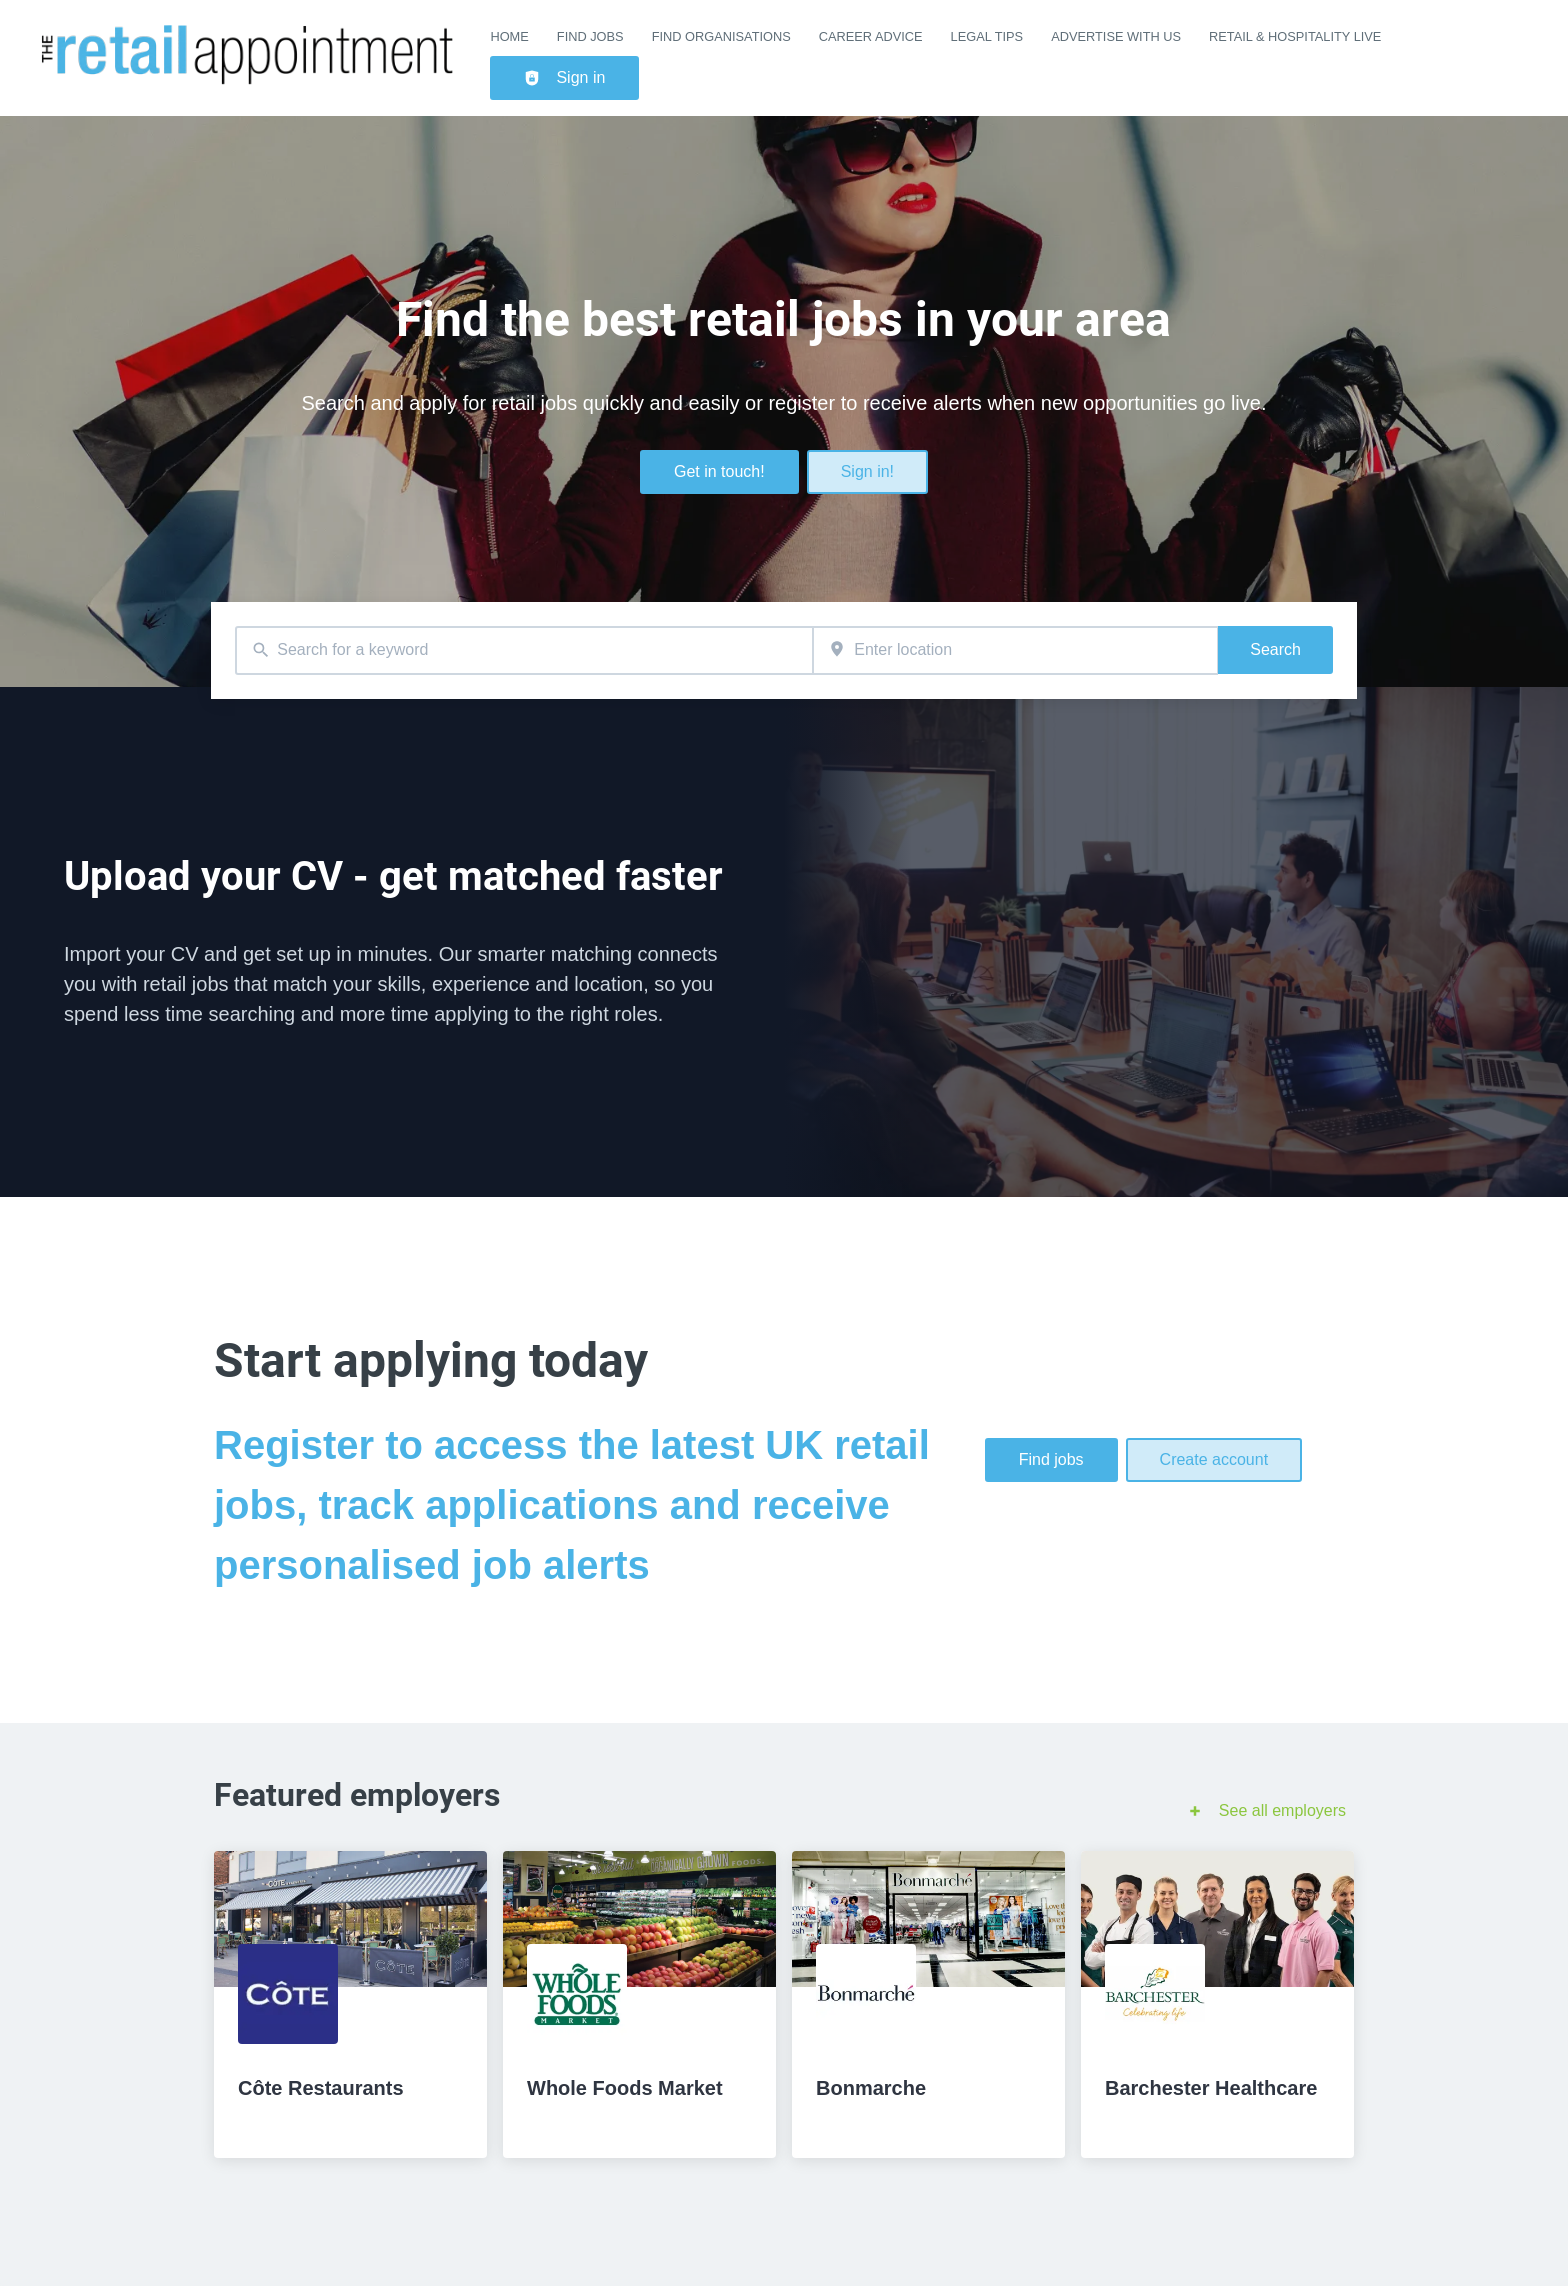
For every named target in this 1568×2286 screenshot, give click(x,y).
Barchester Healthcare (1211, 2088)
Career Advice (871, 36)
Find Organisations (721, 36)
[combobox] (524, 650)
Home (509, 36)
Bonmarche (871, 2088)
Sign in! (867, 471)
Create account (1214, 1459)
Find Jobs (590, 36)
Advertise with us (1116, 36)
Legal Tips (987, 36)
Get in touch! (719, 471)
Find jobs (1051, 1459)
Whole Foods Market (625, 2088)
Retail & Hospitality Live (1295, 36)
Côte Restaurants (321, 2088)
